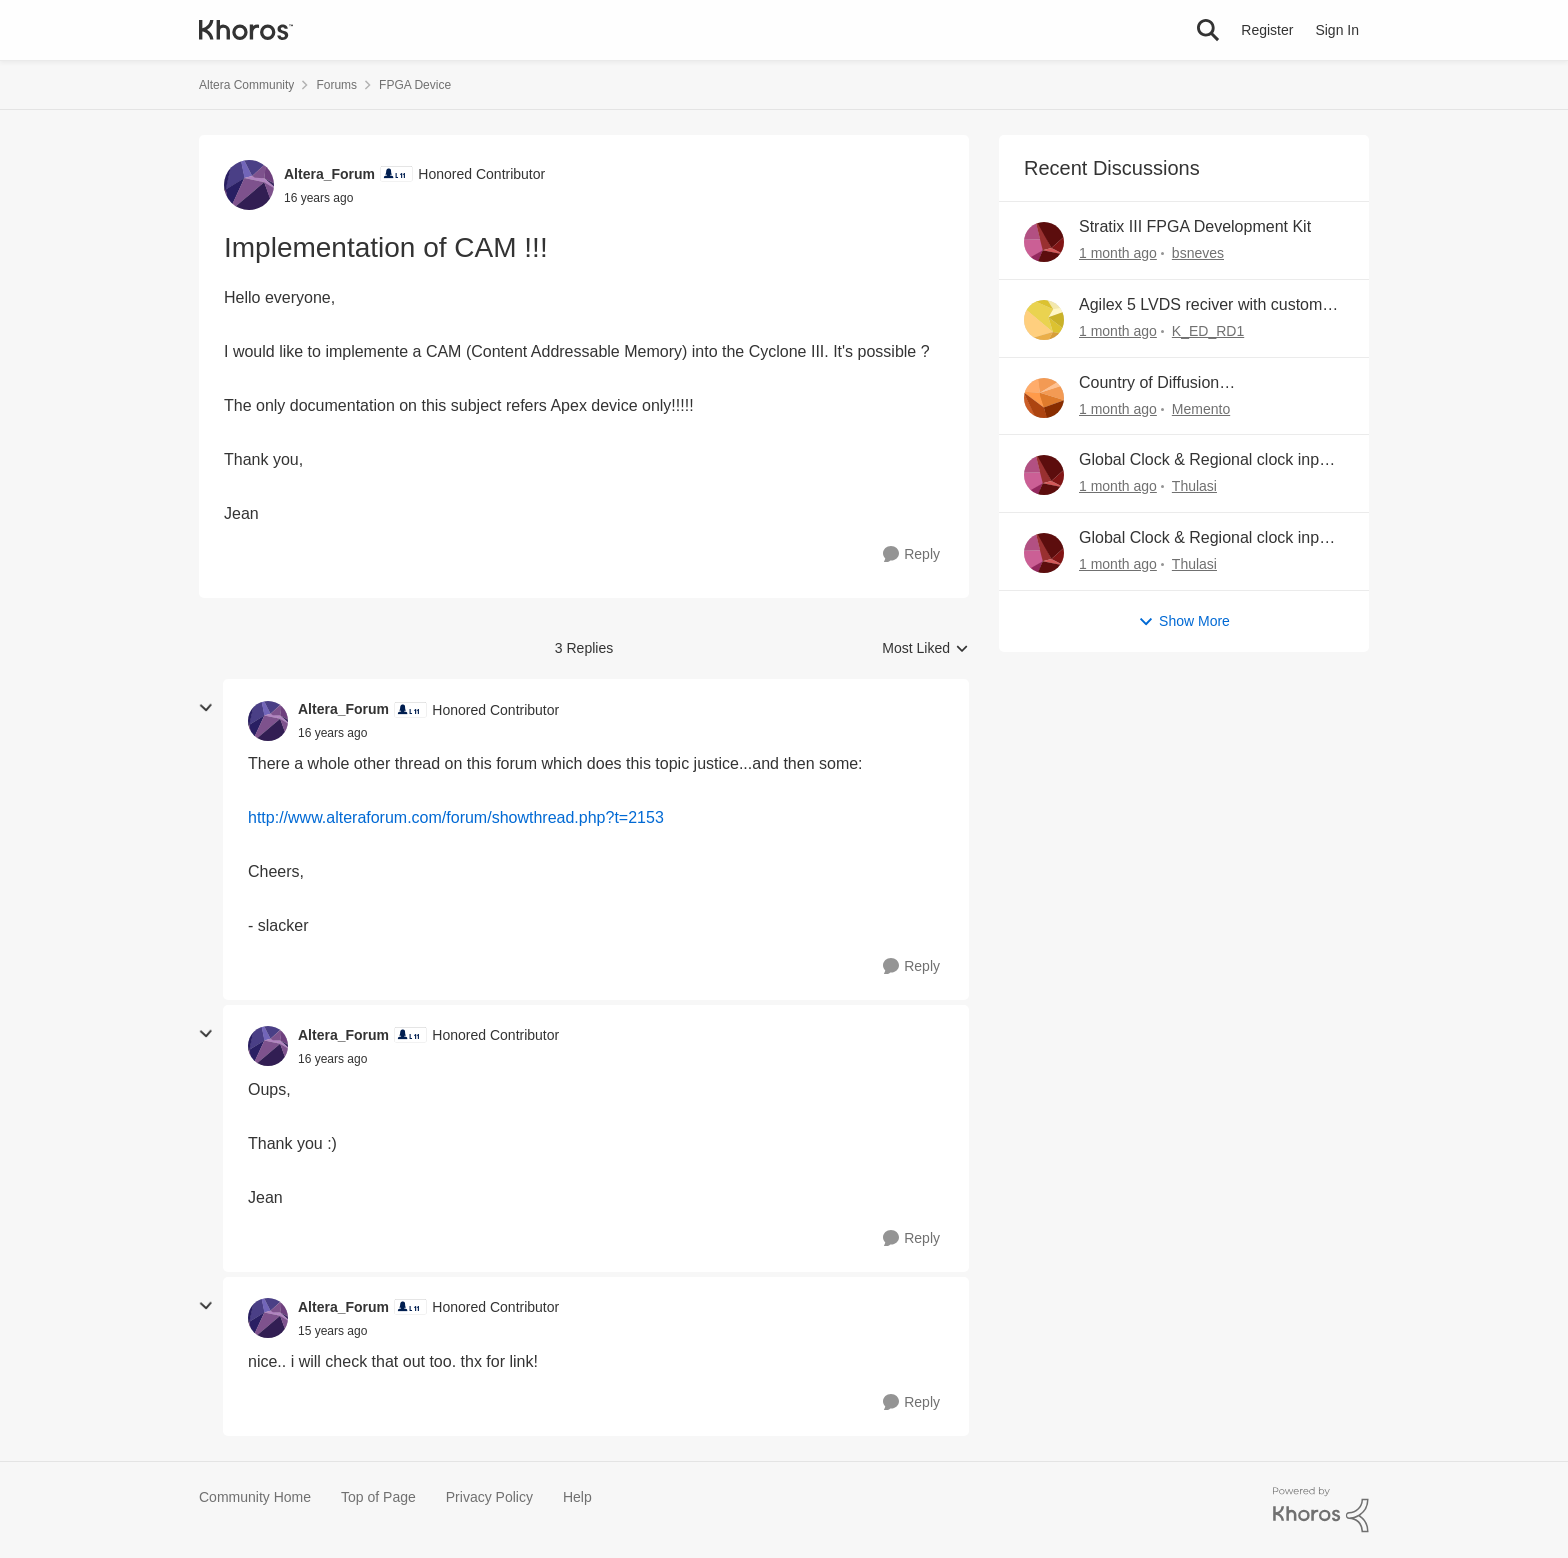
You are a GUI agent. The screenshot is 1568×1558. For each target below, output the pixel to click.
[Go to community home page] (246, 30)
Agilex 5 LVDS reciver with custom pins (1200, 306)
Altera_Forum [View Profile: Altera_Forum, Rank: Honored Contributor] (329, 174)
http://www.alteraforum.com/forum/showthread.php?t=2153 (456, 817)
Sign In (1337, 30)
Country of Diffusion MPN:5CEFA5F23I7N (1155, 384)
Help (577, 1497)
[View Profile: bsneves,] (1044, 242)
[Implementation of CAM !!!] (332, 733)
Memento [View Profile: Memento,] (1201, 408)
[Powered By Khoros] (1321, 1510)
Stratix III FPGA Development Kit (1195, 226)
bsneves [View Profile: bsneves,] (1198, 253)
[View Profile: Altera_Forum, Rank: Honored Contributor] (249, 185)
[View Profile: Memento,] (1044, 398)
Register (1267, 30)
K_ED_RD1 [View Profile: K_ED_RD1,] (1208, 331)
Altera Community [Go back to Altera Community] (246, 85)
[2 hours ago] (1118, 253)
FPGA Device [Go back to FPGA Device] (415, 85)
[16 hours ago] (1118, 486)
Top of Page (378, 1497)
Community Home (255, 1497)
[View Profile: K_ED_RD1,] (1044, 320)
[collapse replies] (206, 708)
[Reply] (911, 554)
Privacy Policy (489, 1497)
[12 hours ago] (1118, 408)
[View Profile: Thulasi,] (1044, 475)
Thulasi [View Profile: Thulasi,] (1194, 486)
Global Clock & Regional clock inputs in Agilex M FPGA (1209, 461)
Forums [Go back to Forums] (336, 85)
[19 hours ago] (1118, 564)
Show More (1184, 621)
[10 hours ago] (1118, 331)
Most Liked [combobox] (925, 649)
